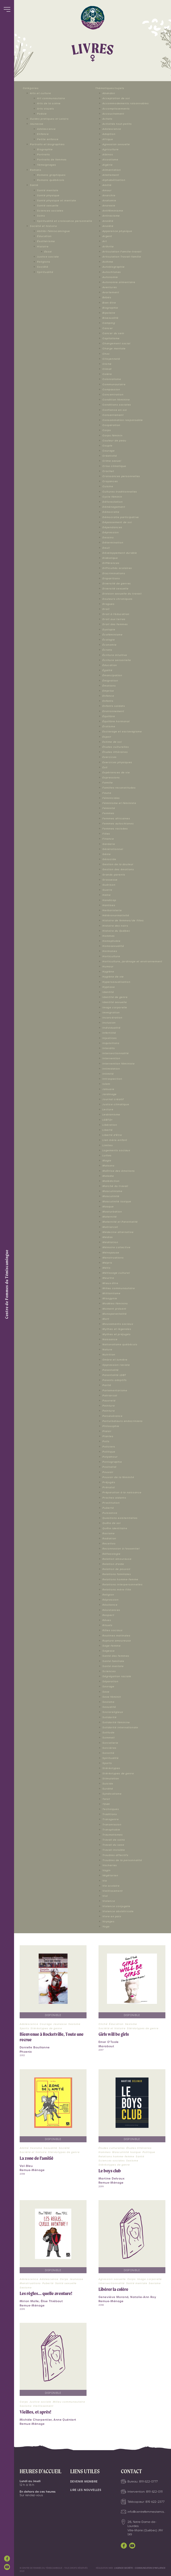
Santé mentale (47, 190)
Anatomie (109, 200)
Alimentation (111, 169)
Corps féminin (112, 435)
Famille (107, 782)
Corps (106, 430)
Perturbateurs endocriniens (122, 1421)
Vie (104, 1880)
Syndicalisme (112, 1793)
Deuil (106, 547)
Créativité (109, 455)
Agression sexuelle (116, 144)
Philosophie (110, 1426)
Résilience (109, 1604)
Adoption (108, 134)
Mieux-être (110, 1283)
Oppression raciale (116, 1365)
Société (42, 266)
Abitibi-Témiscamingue (53, 231)
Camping (108, 323)
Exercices (109, 757)
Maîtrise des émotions (118, 1170)
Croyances (110, 481)
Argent (107, 236)
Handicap (109, 900)
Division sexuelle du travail (122, 593)
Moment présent (114, 1308)
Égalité (107, 670)
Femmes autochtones (118, 823)
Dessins (108, 537)
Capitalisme (111, 338)
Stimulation (110, 1778)
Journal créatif (113, 1099)
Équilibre (108, 716)
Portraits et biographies (47, 144)
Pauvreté (109, 1400)
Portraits (43, 154)
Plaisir (106, 1431)
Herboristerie (112, 910)
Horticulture (111, 956)
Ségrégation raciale (116, 1676)
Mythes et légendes (116, 1329)
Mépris (107, 1262)
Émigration (110, 680)
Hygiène (108, 971)
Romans (35, 169)
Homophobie (111, 941)
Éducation (44, 236)
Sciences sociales (50, 210)
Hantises (108, 905)
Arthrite (108, 246)
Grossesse (109, 879)
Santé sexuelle (47, 205)
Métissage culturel (116, 1272)
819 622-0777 (148, 2481)
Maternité (109, 1216)
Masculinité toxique (116, 1201)
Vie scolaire (110, 1885)
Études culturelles (115, 747)
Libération (109, 1124)
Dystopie (108, 629)
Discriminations (113, 573)
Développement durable (119, 552)
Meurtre (108, 1278)
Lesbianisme (111, 1114)
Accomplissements (116, 108)
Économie (109, 644)
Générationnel (112, 849)
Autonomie (110, 277)
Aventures (109, 287)
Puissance (109, 1513)
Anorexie (108, 205)
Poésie (42, 113)
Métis (106, 1267)
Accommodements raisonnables (125, 103)
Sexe (105, 1691)
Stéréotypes (111, 1768)
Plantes (107, 1436)
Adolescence (46, 129)
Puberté (108, 1507)
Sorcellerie (110, 1742)
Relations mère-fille (116, 1589)
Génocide (109, 859)
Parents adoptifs (114, 1380)
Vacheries (109, 1865)
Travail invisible (113, 1850)
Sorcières (109, 1748)
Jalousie (108, 1089)
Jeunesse (36, 123)
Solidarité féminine (116, 1722)
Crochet (108, 471)
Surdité (107, 1788)
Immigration (111, 1012)
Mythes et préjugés (116, 1334)
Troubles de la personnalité (122, 1860)
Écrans (107, 649)
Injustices (109, 1038)
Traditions (109, 1814)
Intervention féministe (118, 1063)
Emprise (108, 690)
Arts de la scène (49, 103)
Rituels (107, 1625)
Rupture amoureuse (116, 1640)
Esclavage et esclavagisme (122, 731)
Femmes (108, 813)
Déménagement (113, 506)
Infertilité (109, 1032)
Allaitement (110, 175)
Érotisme (108, 726)
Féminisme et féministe (119, 803)
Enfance (43, 134)
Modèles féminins (115, 1303)
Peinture (108, 1405)
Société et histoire (43, 226)
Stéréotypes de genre (118, 1773)
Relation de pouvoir (116, 1569)
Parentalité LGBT (114, 1375)
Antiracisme (111, 215)
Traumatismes (112, 1834)
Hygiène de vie (113, 976)
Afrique (107, 139)
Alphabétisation (113, 180)
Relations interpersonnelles (122, 1584)
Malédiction (111, 1181)
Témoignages (46, 164)
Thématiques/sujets (109, 88)
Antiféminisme (112, 210)
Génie (106, 854)
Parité (106, 1385)
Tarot (106, 1799)
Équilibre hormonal (116, 721)
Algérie (107, 164)
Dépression (110, 532)
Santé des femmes (115, 1655)
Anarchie (108, 195)
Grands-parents (113, 874)
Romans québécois (50, 180)
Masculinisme (112, 1191)
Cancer (107, 328)
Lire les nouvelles (85, 2490)
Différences (110, 563)
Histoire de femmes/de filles (123, 920)
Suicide (107, 1783)
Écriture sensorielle (116, 660)
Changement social (116, 343)
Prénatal (108, 1487)
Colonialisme (111, 379)
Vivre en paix (111, 1916)
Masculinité (110, 1196)
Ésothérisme (46, 241)
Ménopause (110, 1252)
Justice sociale (48, 256)
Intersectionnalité (115, 1053)
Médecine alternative (118, 1232)
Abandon (108, 93)
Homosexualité (113, 946)
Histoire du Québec (116, 930)
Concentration (112, 394)
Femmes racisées (115, 828)
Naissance (109, 1339)
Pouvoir (107, 1472)
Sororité (108, 1753)
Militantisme (111, 1293)
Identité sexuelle (114, 1002)
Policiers (108, 1446)
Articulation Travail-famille (121, 256)
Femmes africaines (116, 818)
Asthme (107, 261)
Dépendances (112, 527)
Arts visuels (45, 108)
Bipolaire (108, 312)
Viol (105, 1896)
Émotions (109, 685)
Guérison (108, 884)
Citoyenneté (111, 358)
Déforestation (112, 501)
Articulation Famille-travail (121, 251)
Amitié (107, 185)
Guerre (107, 889)
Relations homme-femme (120, 1579)
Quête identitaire (114, 1528)
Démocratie (110, 512)
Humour (108, 966)
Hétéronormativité (115, 915)
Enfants (107, 701)
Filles (106, 833)
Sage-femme (111, 1645)
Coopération (111, 425)
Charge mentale (113, 348)
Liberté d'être (112, 1135)
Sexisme (108, 1701)
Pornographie (112, 1461)
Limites (107, 1145)
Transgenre (110, 1819)
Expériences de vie (116, 772)
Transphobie (111, 1829)
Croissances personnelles (121, 476)
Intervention (111, 1058)
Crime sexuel (111, 460)
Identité (108, 992)
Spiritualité (45, 272)
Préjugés (108, 1482)
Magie (106, 1160)
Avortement (110, 292)
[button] (7, 9)
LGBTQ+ (107, 1119)
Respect (108, 1615)
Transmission (111, 1824)
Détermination (112, 542)
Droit (106, 609)
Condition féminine (116, 399)
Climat (107, 369)
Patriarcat (109, 1395)
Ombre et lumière (115, 1359)
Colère (107, 374)
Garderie (108, 844)
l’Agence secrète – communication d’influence (139, 2568)
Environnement (113, 711)
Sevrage (108, 1686)
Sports (107, 1763)
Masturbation (112, 1211)
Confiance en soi (114, 410)
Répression (110, 1599)
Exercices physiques (117, 762)
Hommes (108, 935)
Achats (107, 118)
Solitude (108, 1732)
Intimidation (111, 1068)
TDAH (106, 1804)
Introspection (112, 1078)
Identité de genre (115, 997)
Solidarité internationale (120, 1727)
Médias (107, 1237)
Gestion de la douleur (118, 864)
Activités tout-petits (117, 123)
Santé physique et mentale (56, 200)
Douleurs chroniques (117, 599)
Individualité (111, 1027)
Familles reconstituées (119, 787)
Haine (106, 895)
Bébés (106, 297)
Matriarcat (110, 1227)
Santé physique (48, 195)
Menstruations (113, 1257)
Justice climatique (115, 1104)
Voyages (108, 1921)
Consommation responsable (122, 420)
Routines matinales (116, 1635)
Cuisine (107, 486)
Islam (106, 1084)
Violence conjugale (116, 1906)
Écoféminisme (112, 634)
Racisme (108, 1533)
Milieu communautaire (118, 1288)
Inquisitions (110, 1043)
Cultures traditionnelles (119, 491)
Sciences (109, 1671)
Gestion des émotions (118, 869)
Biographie (45, 149)
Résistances (111, 1610)
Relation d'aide (113, 1564)
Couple (107, 445)
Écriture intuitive (114, 655)
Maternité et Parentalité (120, 1221)
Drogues (108, 604)
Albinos (107, 154)
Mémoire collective (116, 1247)
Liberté (107, 1130)
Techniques (110, 1809)
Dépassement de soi (117, 522)
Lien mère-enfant (114, 1140)
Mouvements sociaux (117, 1324)
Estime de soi (112, 741)
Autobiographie (113, 266)
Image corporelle (114, 1007)
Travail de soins (113, 1839)
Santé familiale (113, 1661)
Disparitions (111, 578)
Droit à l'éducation (115, 614)
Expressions (111, 777)
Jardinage (109, 1094)
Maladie (108, 1176)
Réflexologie (111, 1553)
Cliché (107, 364)
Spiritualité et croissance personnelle (64, 221)
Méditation (110, 1242)
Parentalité (110, 1370)
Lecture (107, 1109)
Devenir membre (84, 2481)
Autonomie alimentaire (118, 282)
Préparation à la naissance (122, 1492)
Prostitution (111, 1502)
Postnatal (109, 1467)
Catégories (31, 88)
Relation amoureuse (116, 1559)
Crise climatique (114, 466)
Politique (108, 1451)
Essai (48, 251)
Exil (104, 767)
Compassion (111, 389)
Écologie (108, 639)
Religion (108, 1594)
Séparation (110, 1681)
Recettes (109, 1543)
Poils (105, 1441)
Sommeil (108, 1737)
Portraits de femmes (51, 159)
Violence (108, 1901)
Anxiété (107, 221)
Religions (43, 261)
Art (104, 241)
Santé (34, 185)
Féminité (108, 808)
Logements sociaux (116, 1150)
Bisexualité (110, 318)
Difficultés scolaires (117, 568)
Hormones (109, 951)
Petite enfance (47, 139)
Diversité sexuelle (115, 588)
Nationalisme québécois (119, 1344)
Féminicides (111, 798)
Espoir (106, 736)
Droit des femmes (115, 624)
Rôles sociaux (112, 1630)
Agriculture (110, 149)
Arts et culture (40, 93)
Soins (41, 215)
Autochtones (111, 272)
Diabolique (110, 558)
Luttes (107, 1155)
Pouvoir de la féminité (118, 1477)
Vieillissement (112, 1890)
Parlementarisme (114, 1390)
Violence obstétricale (118, 1911)
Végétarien (110, 1875)
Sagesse (108, 1650)
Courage (108, 450)
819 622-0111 (154, 2491)
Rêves (106, 1620)
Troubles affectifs (115, 1855)
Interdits (108, 1048)
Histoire (43, 246)
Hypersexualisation (116, 982)
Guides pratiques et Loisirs (49, 118)
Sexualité (109, 1707)
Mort (105, 1318)
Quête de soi (111, 1523)
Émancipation (112, 675)
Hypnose (108, 987)
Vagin (106, 1870)
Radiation (109, 1538)
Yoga (105, 1926)
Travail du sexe (113, 1844)
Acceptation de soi (116, 98)
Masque (108, 1206)
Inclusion (109, 1022)
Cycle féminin (112, 496)
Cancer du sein (113, 333)
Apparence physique (117, 231)
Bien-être (109, 302)
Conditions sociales (116, 404)
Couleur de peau (114, 440)
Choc (106, 353)
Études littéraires (115, 752)
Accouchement (113, 113)
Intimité (108, 1073)
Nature (107, 1349)
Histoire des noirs (115, 925)
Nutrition (108, 1354)
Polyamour (110, 1456)
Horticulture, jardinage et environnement (132, 961)
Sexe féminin (111, 1696)
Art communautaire (51, 98)
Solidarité (109, 1717)
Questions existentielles (119, 1518)
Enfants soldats (113, 706)
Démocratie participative (120, 517)
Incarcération (112, 1017)
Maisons (108, 1165)
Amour (107, 190)
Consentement (113, 415)
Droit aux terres (113, 619)
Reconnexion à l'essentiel (121, 1548)
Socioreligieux (112, 1712)
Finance (108, 838)
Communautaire (113, 384)
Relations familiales (116, 1574)
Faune (106, 793)
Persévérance (112, 1416)
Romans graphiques (51, 175)
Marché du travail (115, 1186)
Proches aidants (114, 1497)
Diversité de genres (116, 583)
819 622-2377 (155, 2501)
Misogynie (109, 1298)
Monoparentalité (114, 1313)
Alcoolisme (110, 159)
